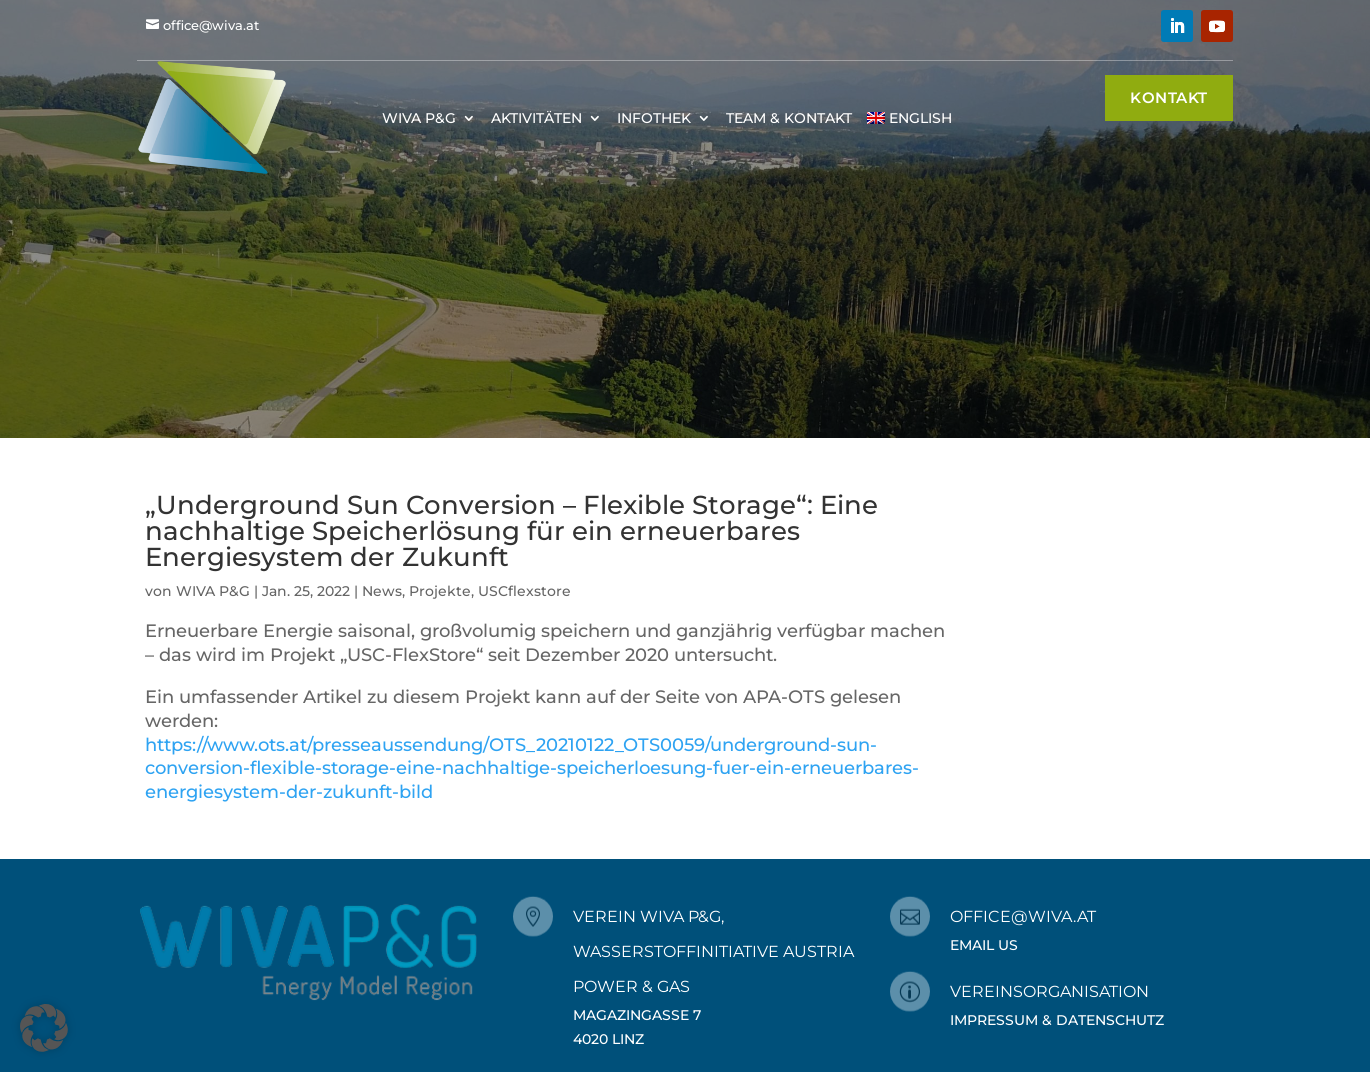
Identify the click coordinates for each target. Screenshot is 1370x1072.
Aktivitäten (536, 118)
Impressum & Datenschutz (1057, 1020)
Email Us (984, 945)
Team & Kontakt (789, 118)
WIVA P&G (419, 118)
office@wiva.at (211, 25)
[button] (44, 1028)
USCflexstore (524, 591)
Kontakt (1169, 97)
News (382, 591)
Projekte (440, 591)
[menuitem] (909, 117)
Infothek (654, 118)
